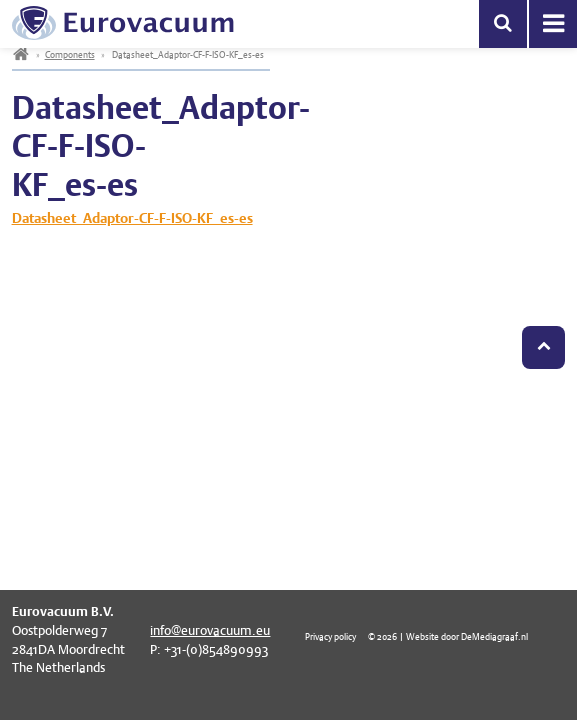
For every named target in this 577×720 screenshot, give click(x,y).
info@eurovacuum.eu (210, 630)
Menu (553, 24)
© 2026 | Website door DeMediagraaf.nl (448, 636)
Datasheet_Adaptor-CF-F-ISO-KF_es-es (132, 218)
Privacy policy (330, 636)
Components (70, 54)
